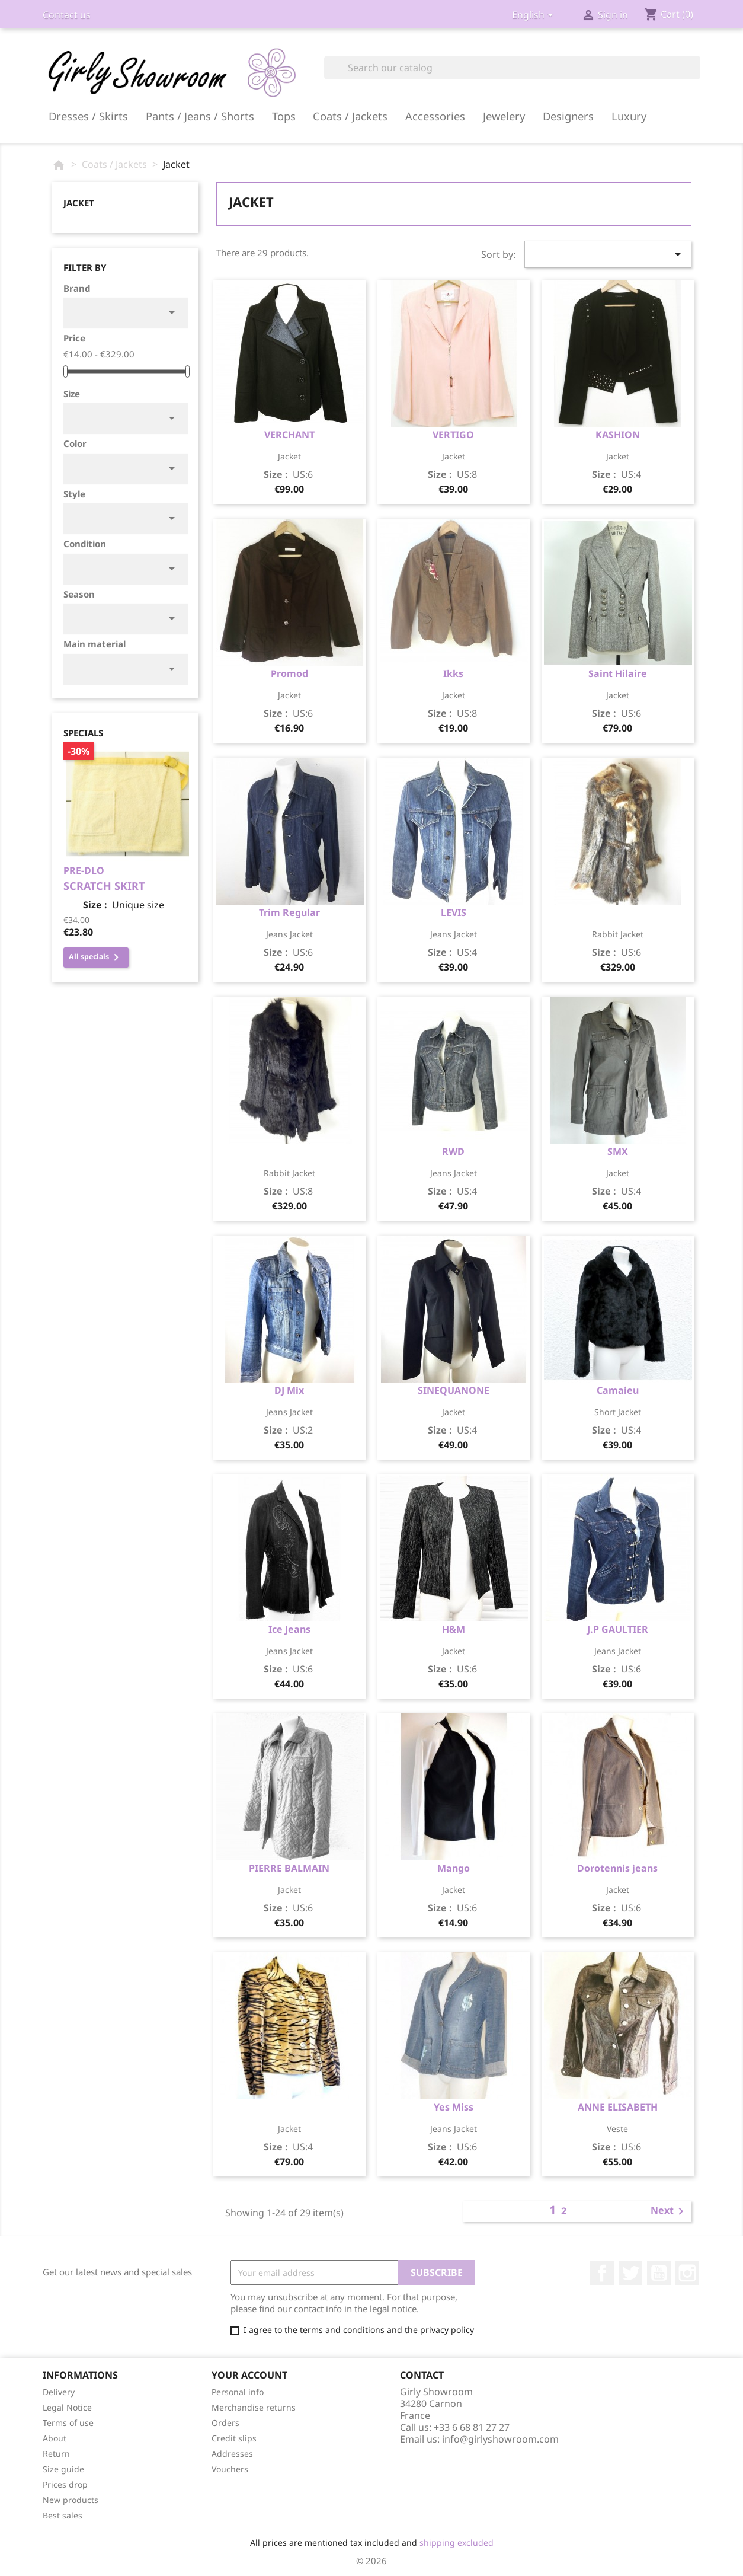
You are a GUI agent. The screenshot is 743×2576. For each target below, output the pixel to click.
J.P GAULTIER (617, 1629)
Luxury (628, 115)
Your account (249, 2375)
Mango (453, 1868)
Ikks (453, 673)
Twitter (630, 2273)
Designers (568, 115)
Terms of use (68, 2422)
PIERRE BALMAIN (289, 1868)
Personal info (238, 2392)
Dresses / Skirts (88, 115)
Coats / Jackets (350, 115)
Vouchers (230, 2469)
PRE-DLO (83, 870)
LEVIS (453, 912)
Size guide (63, 2469)
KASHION (617, 434)
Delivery (59, 2392)
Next (669, 2211)
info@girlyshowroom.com (500, 2439)
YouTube (659, 2273)
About (54, 2438)
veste (617, 2128)
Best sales (62, 2515)
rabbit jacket (617, 934)
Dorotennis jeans (617, 1868)
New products (70, 2499)
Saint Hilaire (617, 673)
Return (56, 2453)
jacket (289, 456)
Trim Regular (289, 912)
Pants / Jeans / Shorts (200, 115)
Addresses (232, 2453)
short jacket (617, 1412)
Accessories (435, 115)
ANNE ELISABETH (618, 2107)
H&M (453, 1629)
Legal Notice (67, 2407)
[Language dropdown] (535, 16)
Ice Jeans (289, 1629)
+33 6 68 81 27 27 (472, 2427)
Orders (225, 2422)
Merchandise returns (254, 2407)
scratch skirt (104, 886)
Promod (289, 673)
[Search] (512, 67)
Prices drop (65, 2484)
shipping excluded (456, 2542)
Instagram (687, 2273)
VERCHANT (289, 434)
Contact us (67, 14)
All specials (96, 957)
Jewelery (504, 115)
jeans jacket (289, 934)
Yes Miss (453, 2107)
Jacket (78, 203)
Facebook (602, 2273)
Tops (284, 115)
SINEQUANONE (453, 1390)
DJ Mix (289, 1390)
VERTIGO (453, 434)
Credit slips (234, 2438)
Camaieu (618, 1390)
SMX (617, 1151)
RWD (453, 1151)
